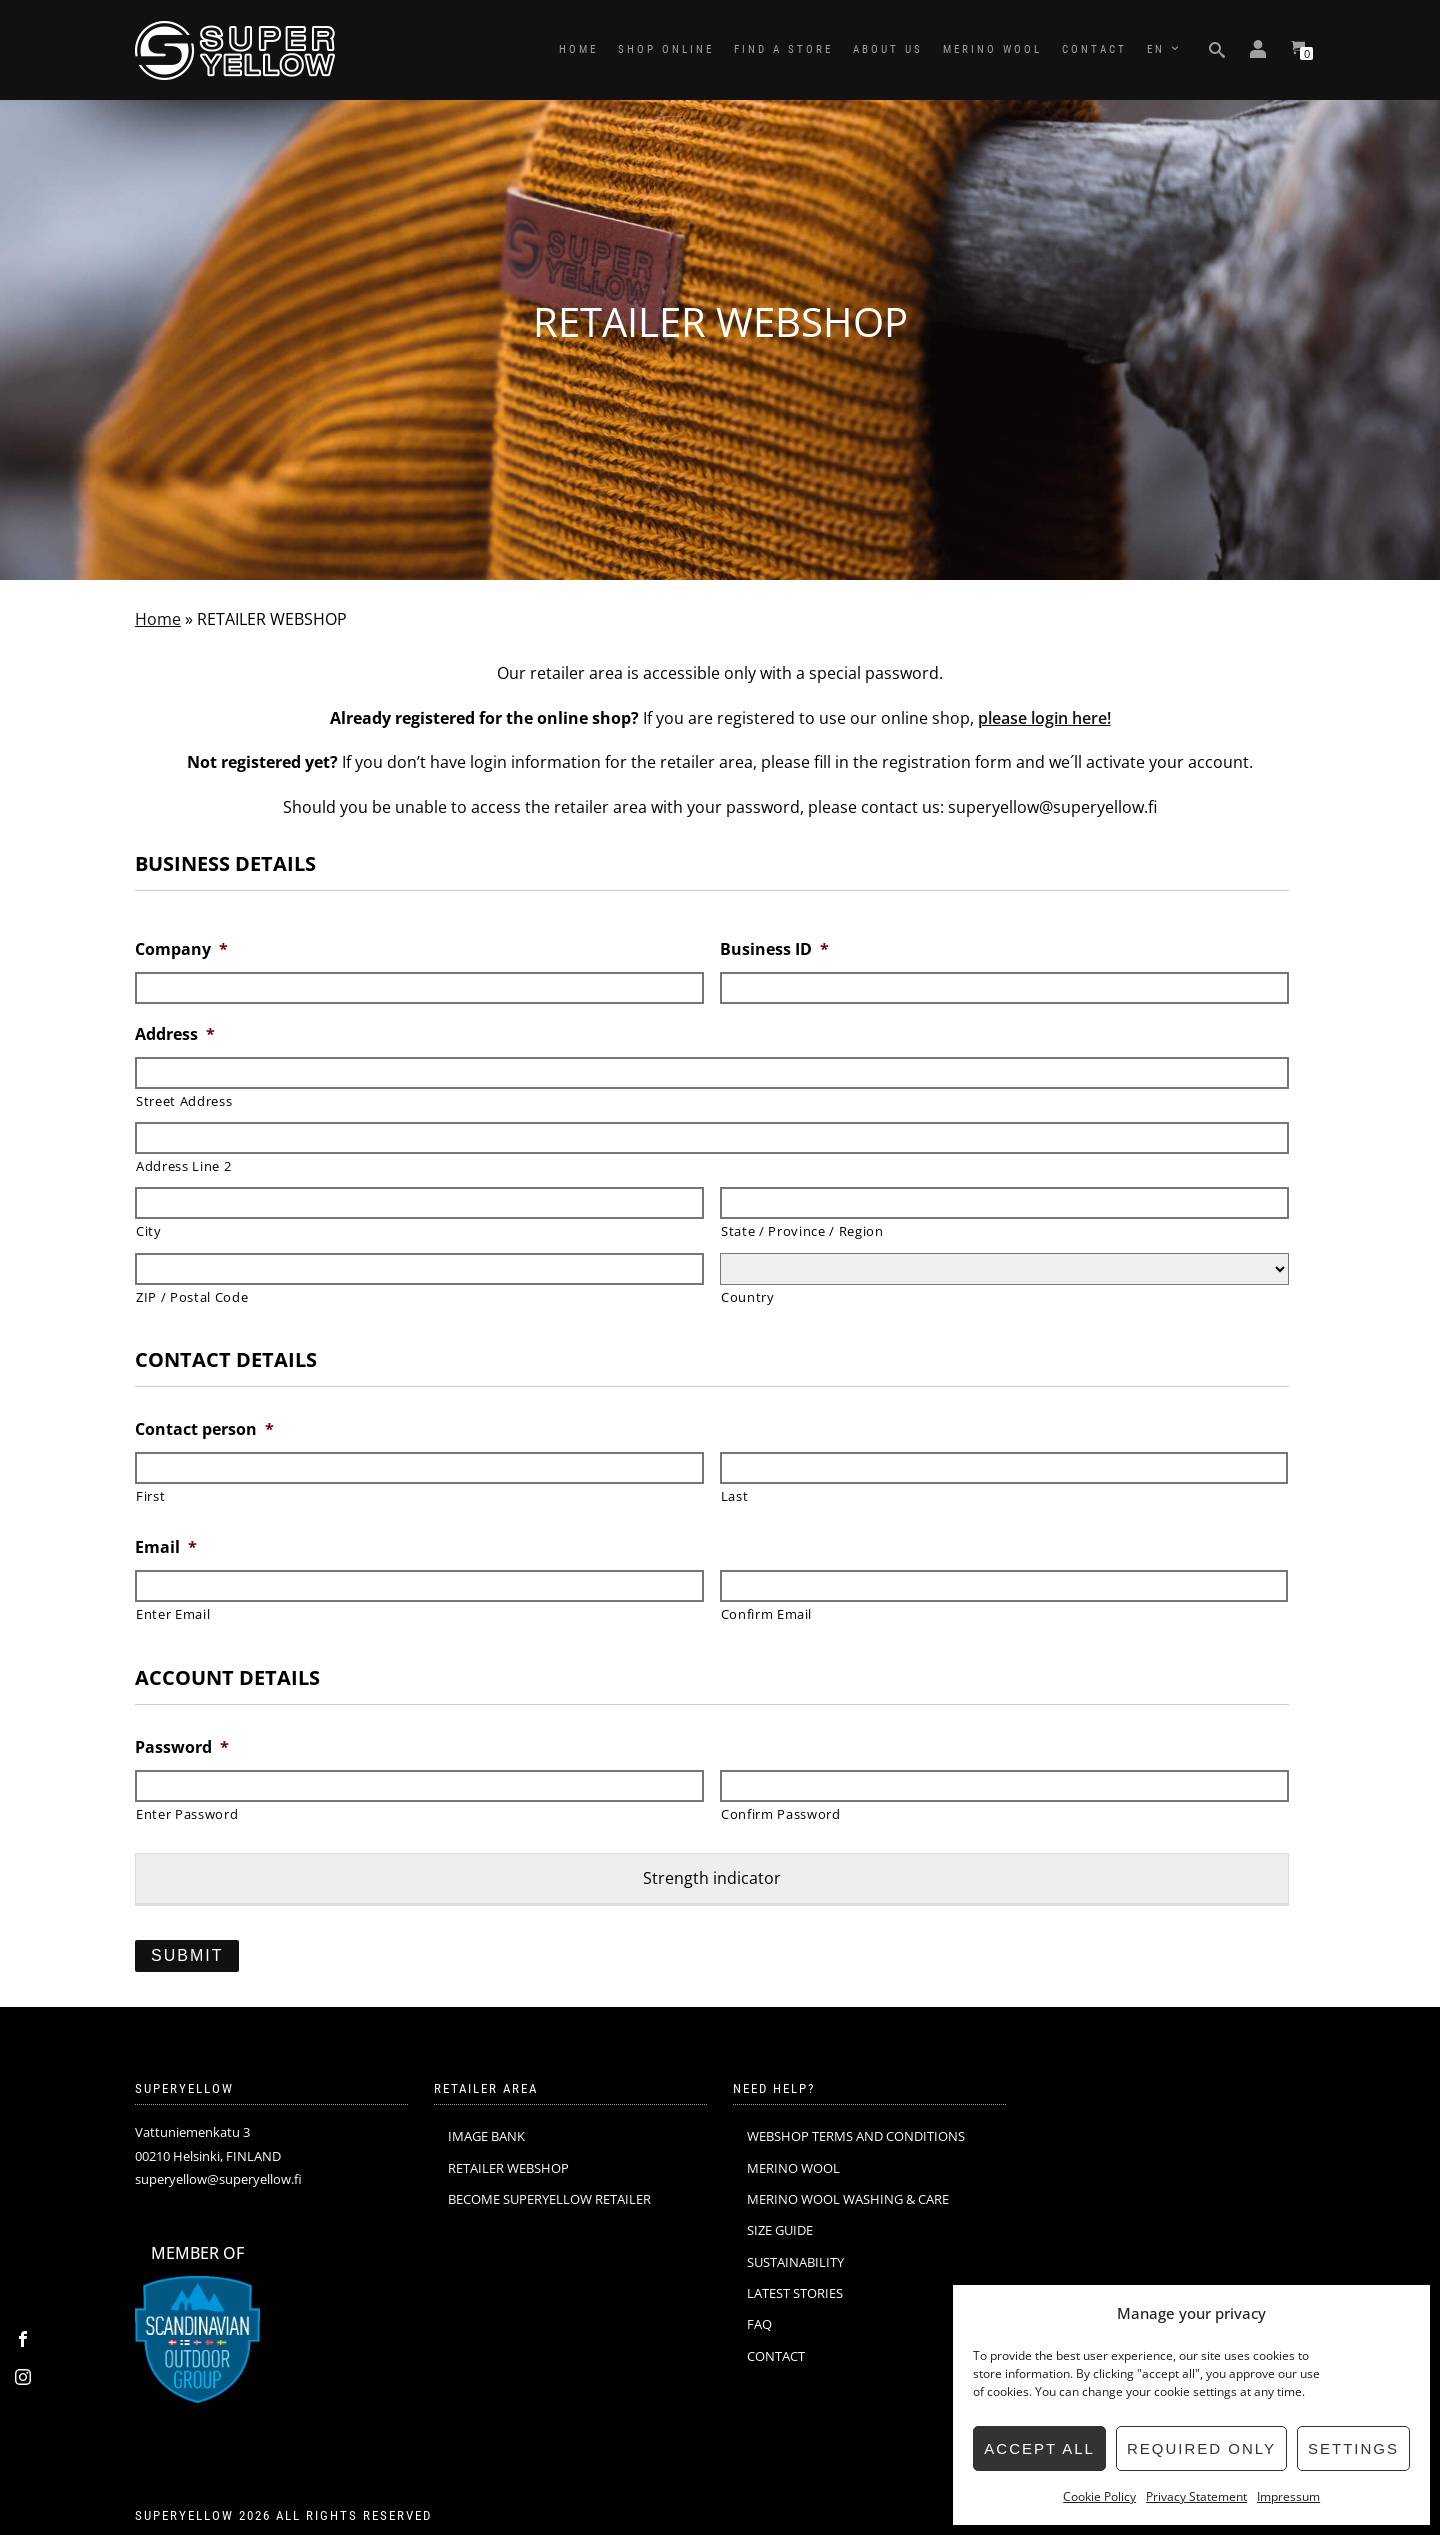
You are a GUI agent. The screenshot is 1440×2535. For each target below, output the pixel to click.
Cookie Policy (1099, 2496)
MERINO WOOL (992, 49)
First (150, 1496)
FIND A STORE (783, 49)
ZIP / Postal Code (192, 1297)
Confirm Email (767, 1614)
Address (175, 1034)
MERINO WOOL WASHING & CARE (848, 2199)
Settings (1353, 2448)
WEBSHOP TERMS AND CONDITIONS (856, 2136)
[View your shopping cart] (1298, 50)
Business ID (774, 949)
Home (158, 619)
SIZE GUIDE (780, 2230)
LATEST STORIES (795, 2293)
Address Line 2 (183, 1166)
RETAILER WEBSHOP (508, 2168)
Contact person (204, 1429)
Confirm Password (781, 1814)
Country (748, 1297)
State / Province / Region (802, 1231)
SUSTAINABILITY (795, 2262)
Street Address (184, 1101)
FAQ (759, 2324)
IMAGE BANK (486, 2136)
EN (1156, 49)
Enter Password (187, 1814)
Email (166, 1547)
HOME (578, 49)
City (149, 1231)
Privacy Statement (1196, 2496)
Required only (1201, 2448)
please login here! (1044, 718)
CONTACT (1094, 49)
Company (181, 949)
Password (182, 1747)
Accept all (1039, 2448)
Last (735, 1496)
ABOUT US (888, 49)
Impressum (1288, 2496)
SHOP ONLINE (666, 49)
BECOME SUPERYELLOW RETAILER (549, 2199)
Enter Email (173, 1614)
